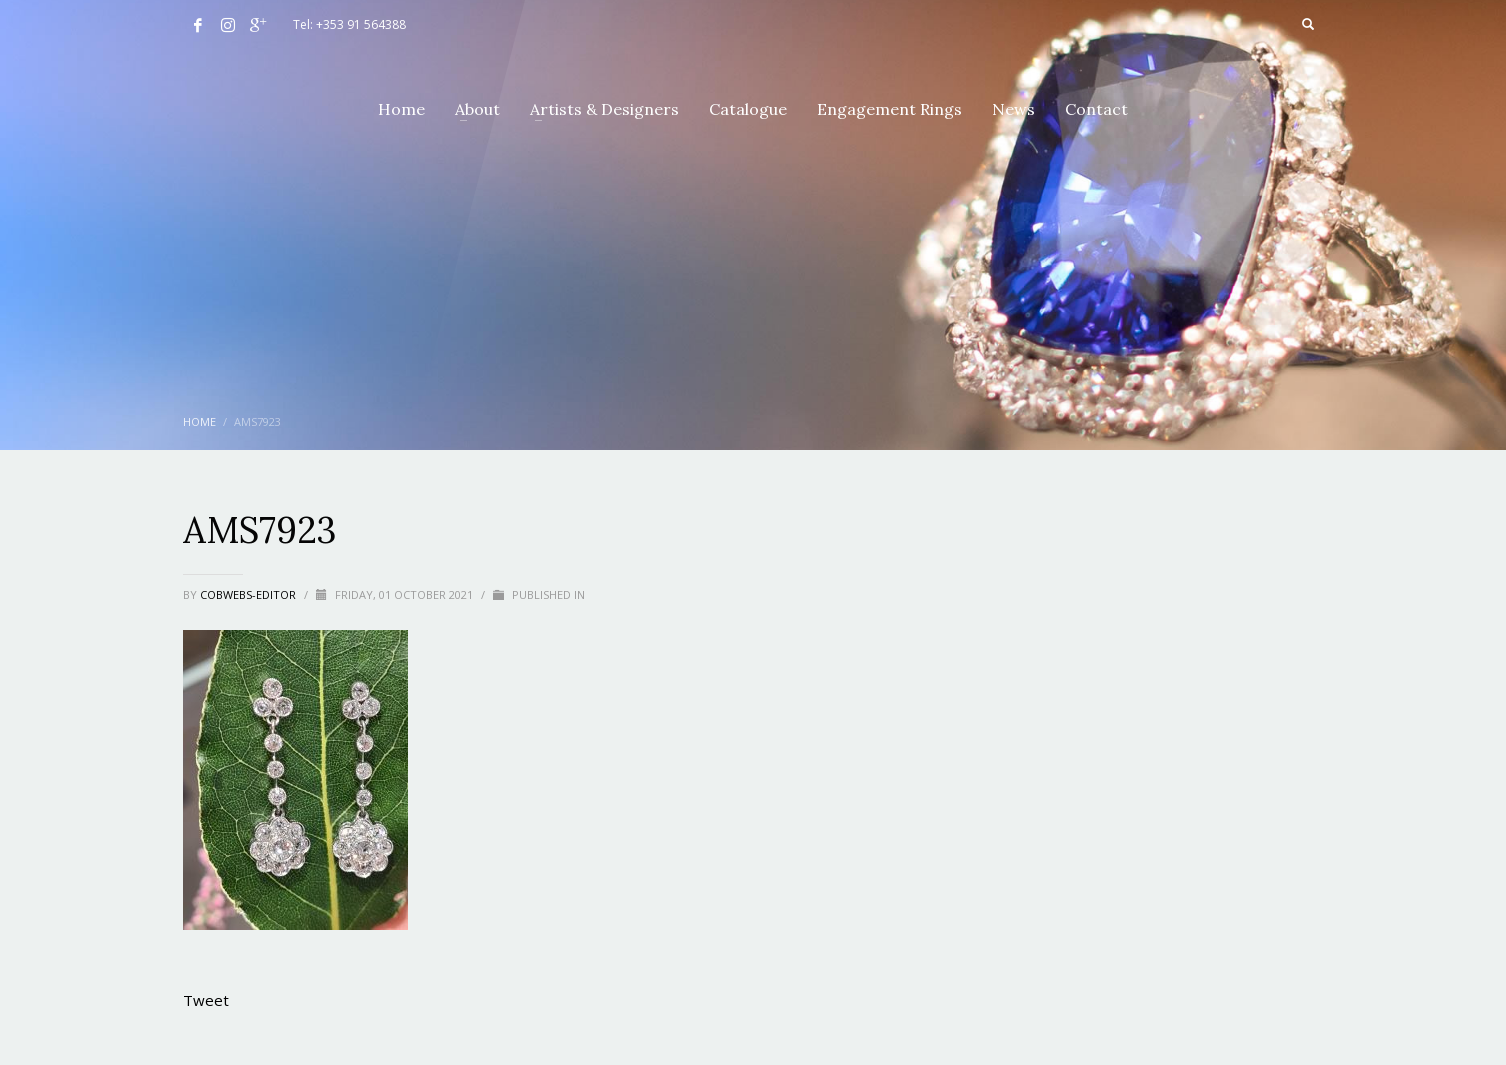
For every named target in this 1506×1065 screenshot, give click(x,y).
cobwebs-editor (249, 594)
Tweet (206, 1000)
